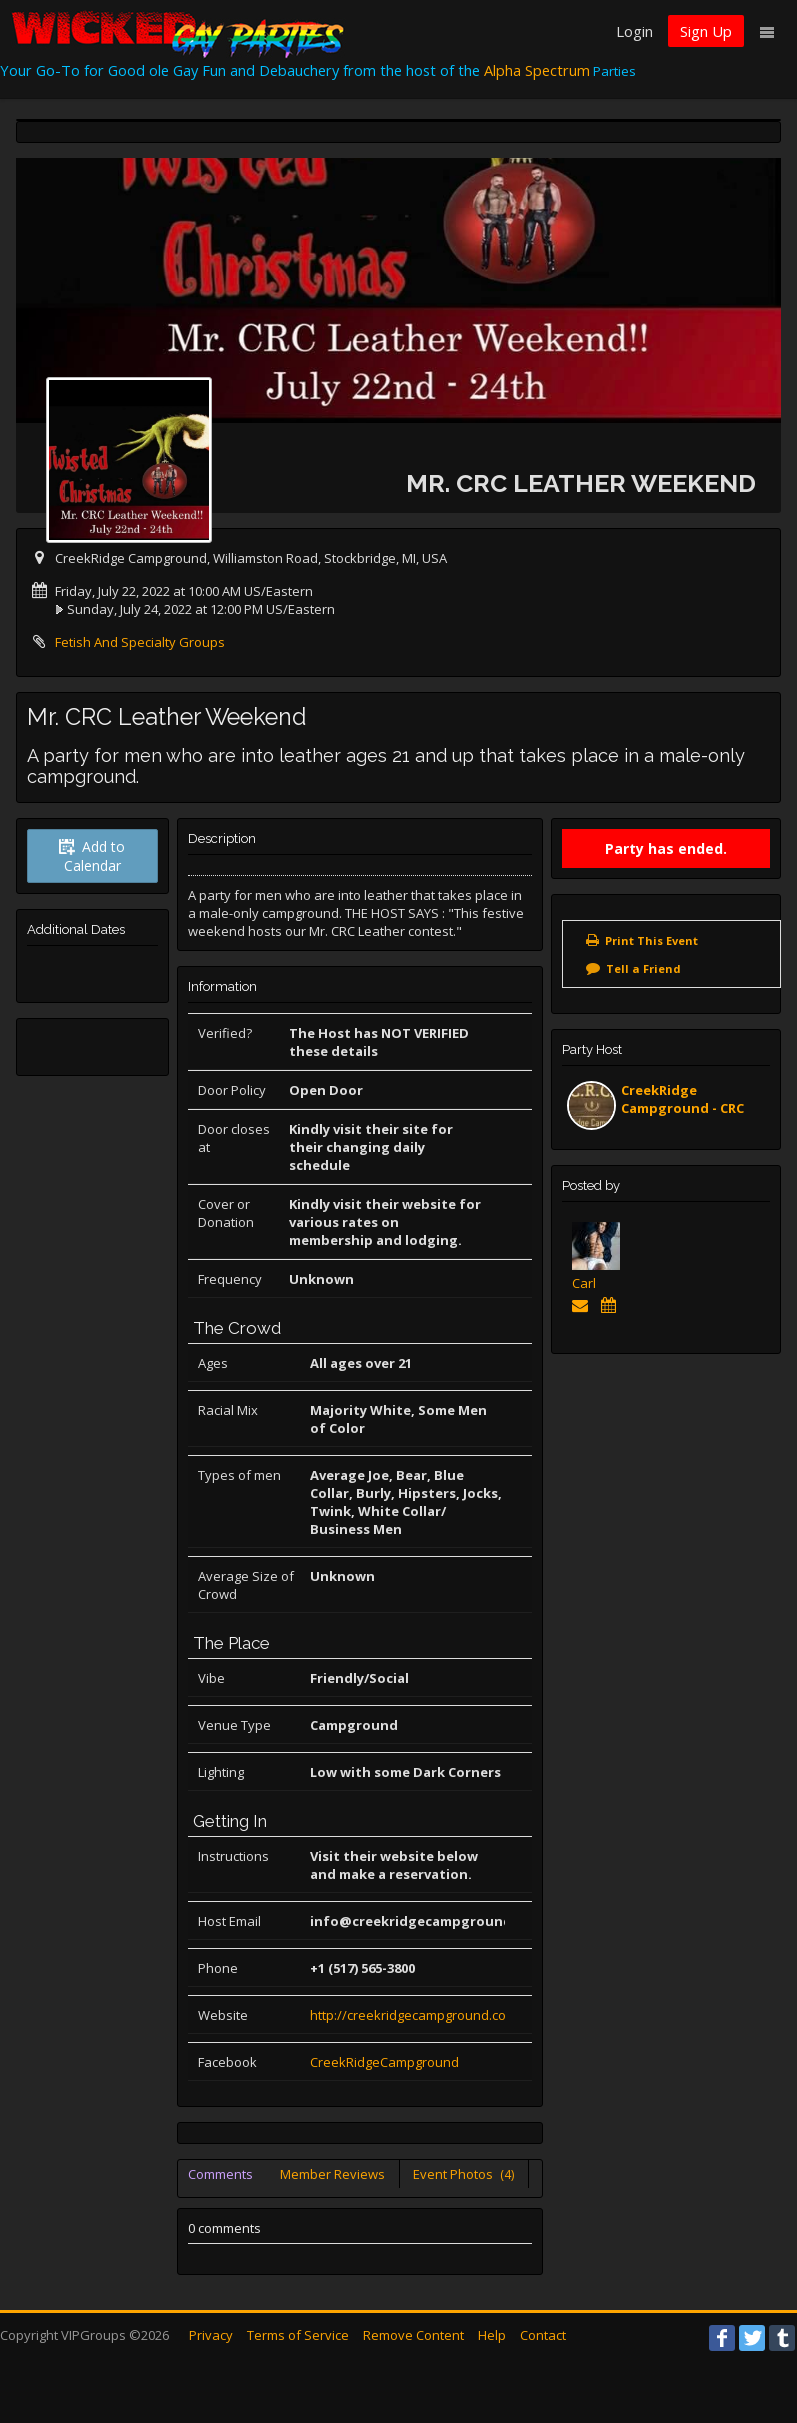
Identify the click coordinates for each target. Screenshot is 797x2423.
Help (492, 2335)
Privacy (211, 2335)
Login (634, 31)
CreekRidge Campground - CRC (682, 1099)
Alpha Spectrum (537, 70)
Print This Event (651, 940)
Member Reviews (332, 2174)
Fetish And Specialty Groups (140, 642)
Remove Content (413, 2335)
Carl (584, 1283)
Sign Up (706, 31)
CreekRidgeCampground (384, 2062)
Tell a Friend (643, 968)
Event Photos (463, 2174)
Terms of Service (298, 2335)
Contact (543, 2335)
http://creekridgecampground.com (413, 2015)
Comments (220, 2174)
